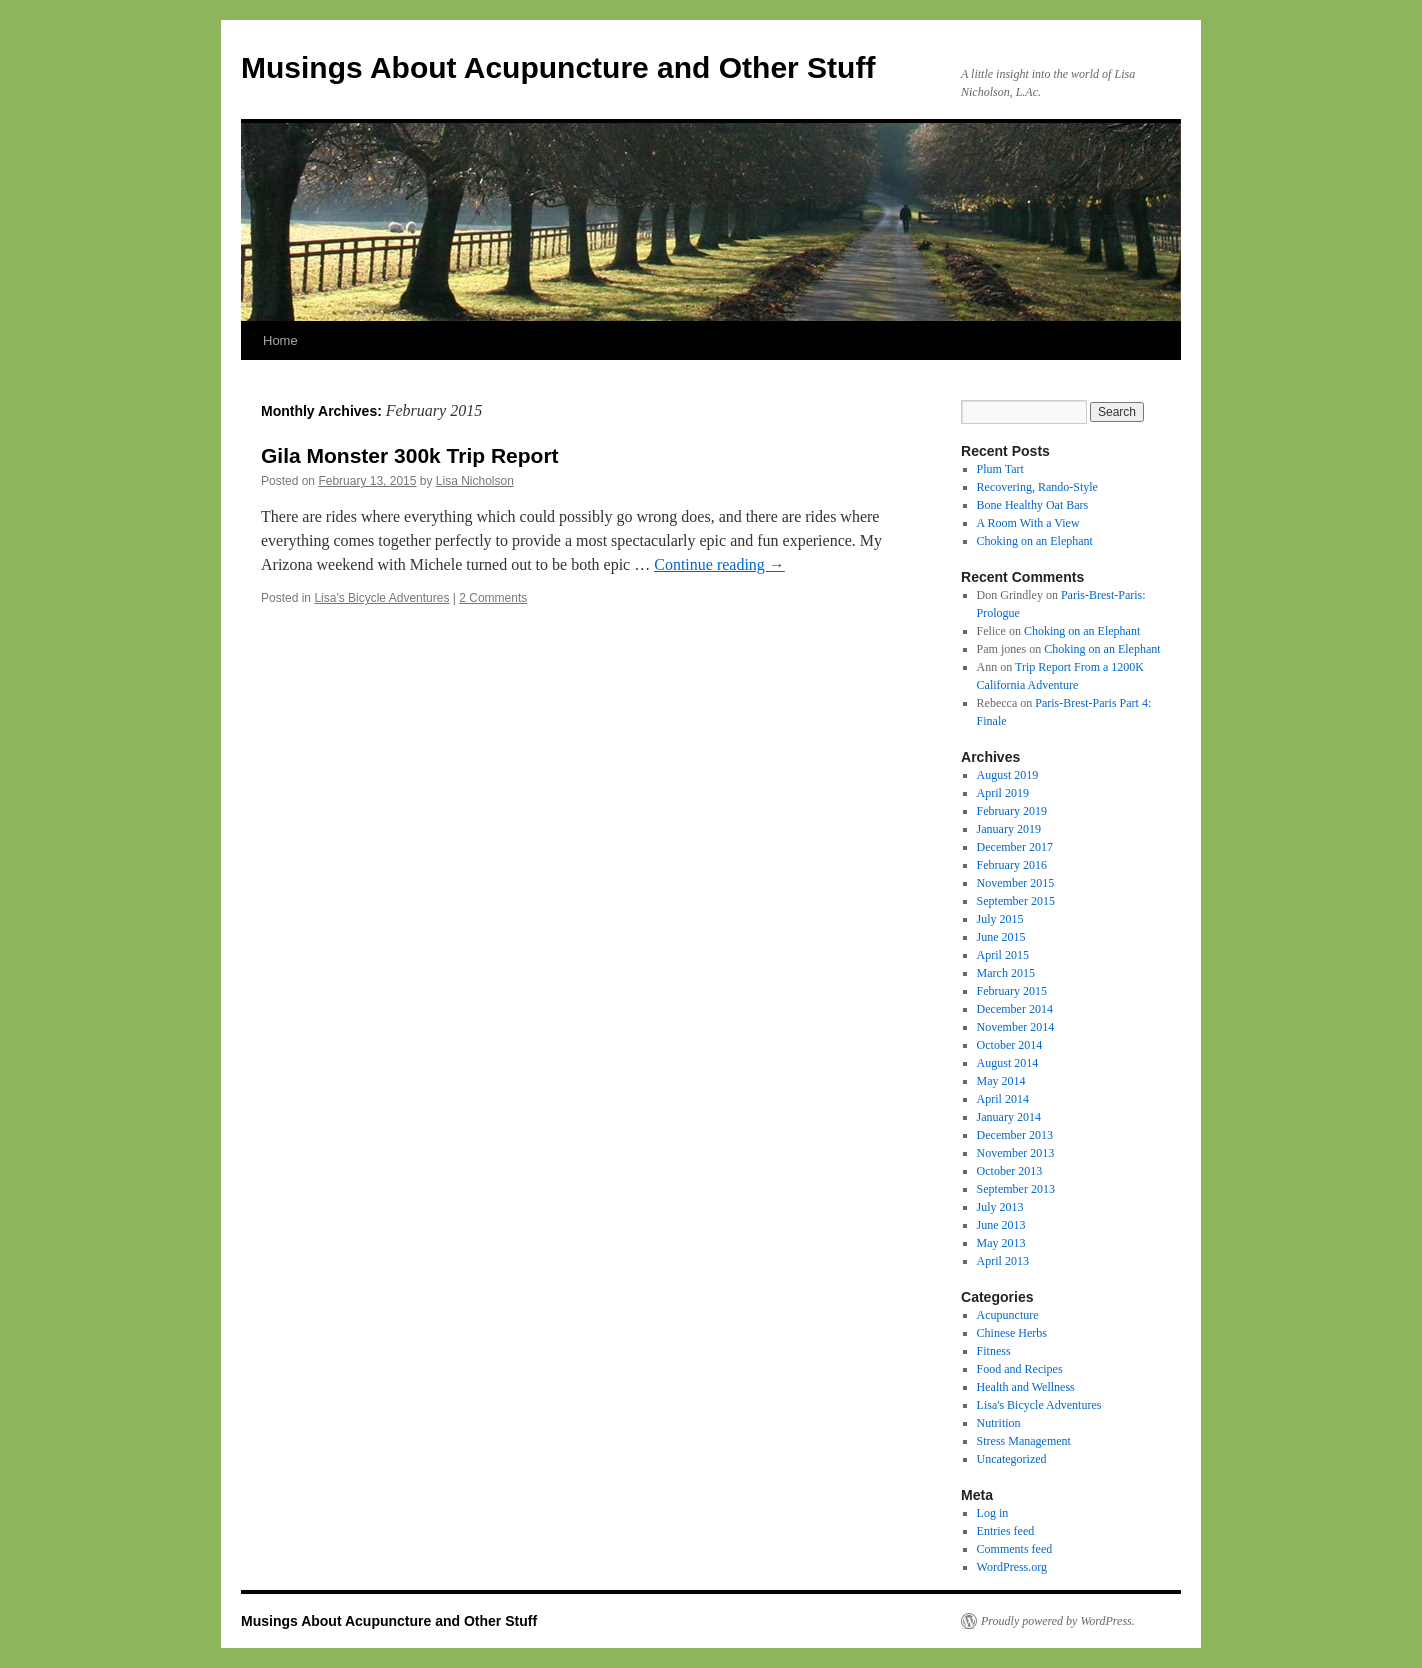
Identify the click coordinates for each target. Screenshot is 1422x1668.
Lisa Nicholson (475, 481)
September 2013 (1016, 1189)
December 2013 (1015, 1135)
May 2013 (1001, 1243)
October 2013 (1010, 1171)
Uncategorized (1012, 1459)
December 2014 (1015, 1009)
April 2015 (1003, 955)
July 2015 (1000, 919)
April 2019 (1003, 793)
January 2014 (1009, 1117)
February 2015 (1012, 991)
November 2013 (1016, 1153)
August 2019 (1008, 775)
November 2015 (1016, 883)
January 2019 (1009, 829)
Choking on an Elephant (1035, 541)
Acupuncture (1008, 1315)
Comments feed (1015, 1549)
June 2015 (1001, 937)
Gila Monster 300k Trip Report (410, 455)
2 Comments (493, 598)
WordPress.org (1012, 1567)
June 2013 (1001, 1225)
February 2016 (1012, 865)
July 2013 (1000, 1207)
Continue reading (719, 564)
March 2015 (1006, 973)
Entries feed (1006, 1531)
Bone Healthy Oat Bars (1033, 505)
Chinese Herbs (1012, 1333)
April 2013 (1003, 1261)
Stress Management (1024, 1441)
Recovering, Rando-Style (1037, 487)
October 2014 (1010, 1045)
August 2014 (1008, 1063)
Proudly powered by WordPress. (1058, 1621)
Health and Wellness (1026, 1387)
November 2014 (1016, 1027)
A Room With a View (1028, 523)
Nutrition (999, 1423)
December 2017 (1015, 847)
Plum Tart (1000, 469)
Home (280, 340)
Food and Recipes (1020, 1369)
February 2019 (1012, 811)
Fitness (994, 1351)
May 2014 (1001, 1081)
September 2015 (1016, 901)
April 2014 (1003, 1099)
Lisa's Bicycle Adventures (381, 598)
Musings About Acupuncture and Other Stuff (558, 67)
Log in (993, 1513)
